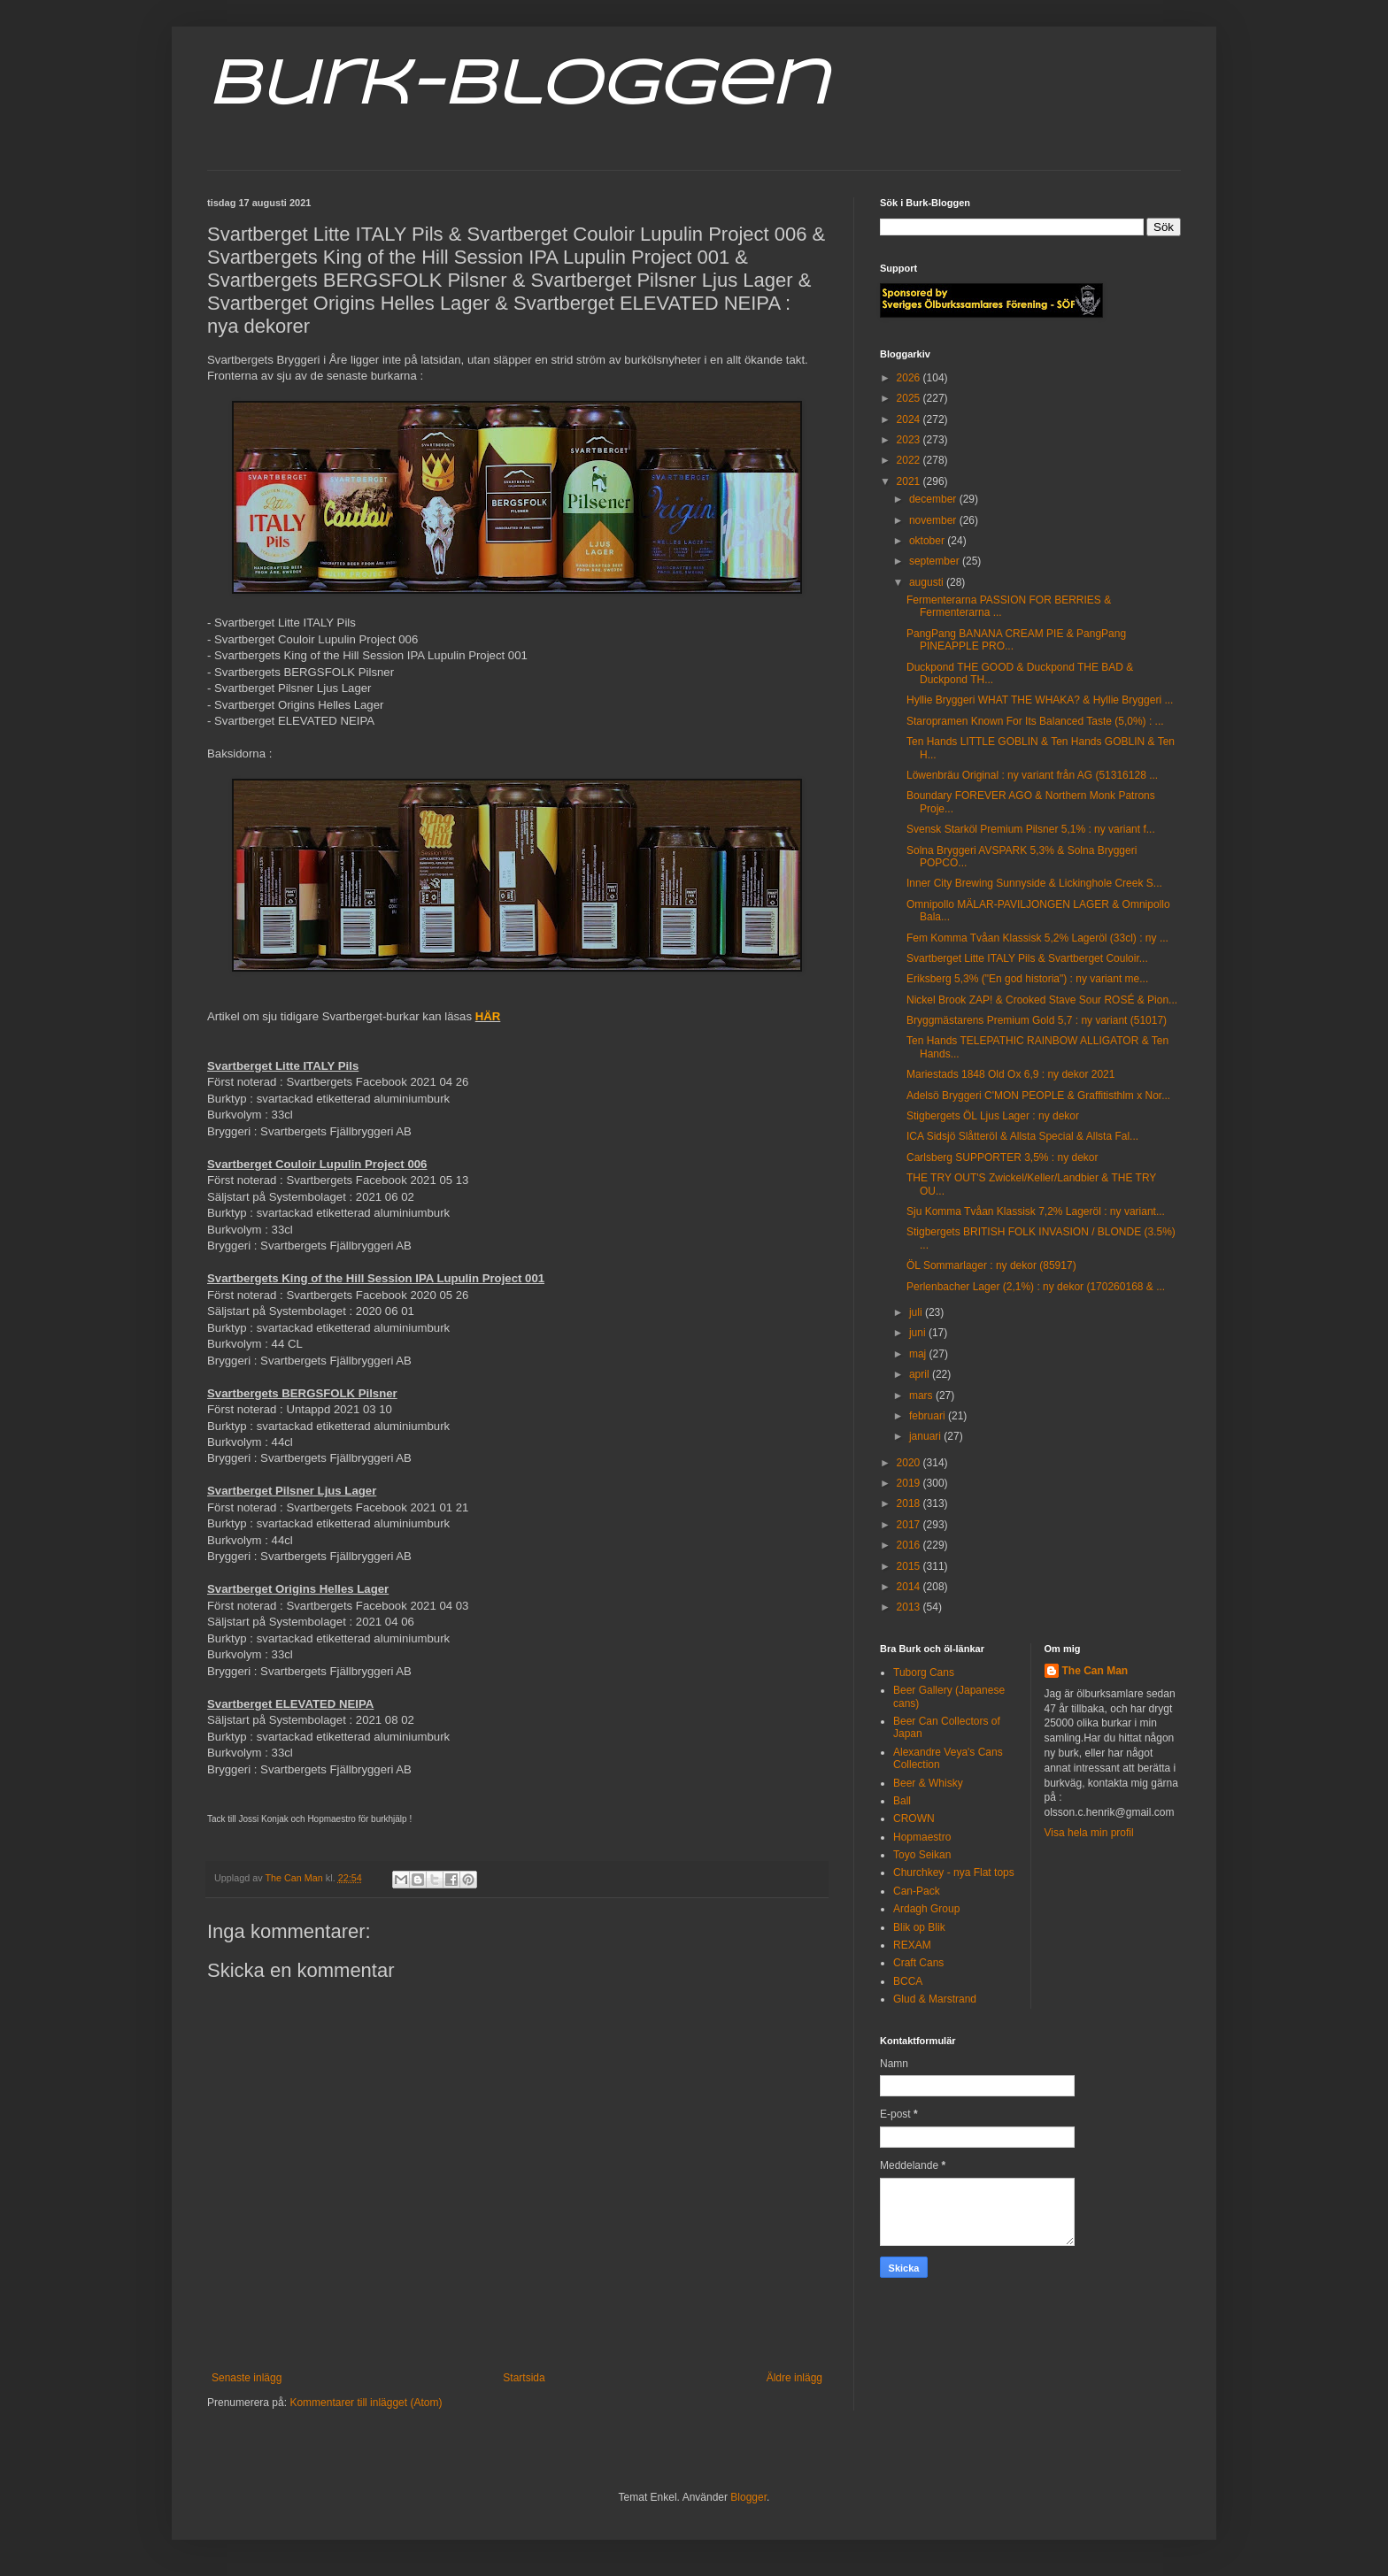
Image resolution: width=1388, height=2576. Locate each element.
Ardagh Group (926, 1909)
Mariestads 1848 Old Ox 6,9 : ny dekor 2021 (1010, 1074)
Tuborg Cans (923, 1672)
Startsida (523, 2378)
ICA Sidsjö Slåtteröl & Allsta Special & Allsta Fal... (1022, 1136)
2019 (910, 1483)
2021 (910, 481)
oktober (928, 540)
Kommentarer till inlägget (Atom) (365, 2402)
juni (919, 1332)
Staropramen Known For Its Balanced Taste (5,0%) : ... (1035, 721)
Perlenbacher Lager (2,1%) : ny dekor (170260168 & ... (1035, 1286)
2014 (910, 1586)
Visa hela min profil (1089, 1832)
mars (922, 1395)
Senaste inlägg (246, 2378)
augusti (927, 582)
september (935, 561)
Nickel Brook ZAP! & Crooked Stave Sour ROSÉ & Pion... (1041, 1000)
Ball (902, 1801)
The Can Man (1095, 1671)
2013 (910, 1607)
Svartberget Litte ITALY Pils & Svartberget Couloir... (1027, 958)
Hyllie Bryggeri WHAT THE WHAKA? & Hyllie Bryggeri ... (1039, 700)
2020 (910, 1463)
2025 (910, 398)
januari (926, 1436)
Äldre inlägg (794, 2378)
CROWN (914, 1818)
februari (928, 1416)
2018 (910, 1503)
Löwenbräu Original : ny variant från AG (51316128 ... (1032, 775)
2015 (910, 1566)
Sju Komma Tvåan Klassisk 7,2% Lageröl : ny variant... (1035, 1211)
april (920, 1374)
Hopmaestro (922, 1837)
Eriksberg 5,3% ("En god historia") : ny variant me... (1027, 979)
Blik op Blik (919, 1927)
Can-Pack (916, 1891)
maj (919, 1354)
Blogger (748, 2497)
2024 (910, 419)
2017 (910, 1525)
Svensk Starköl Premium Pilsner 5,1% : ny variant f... (1030, 829)
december (934, 499)
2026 (910, 378)
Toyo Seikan (922, 1855)
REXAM (912, 1945)
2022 (910, 460)
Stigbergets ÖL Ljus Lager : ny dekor (992, 1116)
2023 (910, 440)
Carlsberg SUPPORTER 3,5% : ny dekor (1002, 1157)
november (934, 520)
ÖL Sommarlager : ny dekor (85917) (991, 1265)
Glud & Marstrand (934, 1999)
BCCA (907, 1981)
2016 (910, 1545)
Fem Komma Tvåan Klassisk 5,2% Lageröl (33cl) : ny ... (1037, 938)
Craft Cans (918, 1963)
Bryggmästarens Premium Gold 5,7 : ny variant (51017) (1036, 1020)
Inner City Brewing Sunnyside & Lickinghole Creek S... (1034, 883)
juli (917, 1312)
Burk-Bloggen (517, 87)
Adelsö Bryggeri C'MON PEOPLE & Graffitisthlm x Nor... (1038, 1095)
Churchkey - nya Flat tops (953, 1872)
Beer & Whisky (928, 1783)
